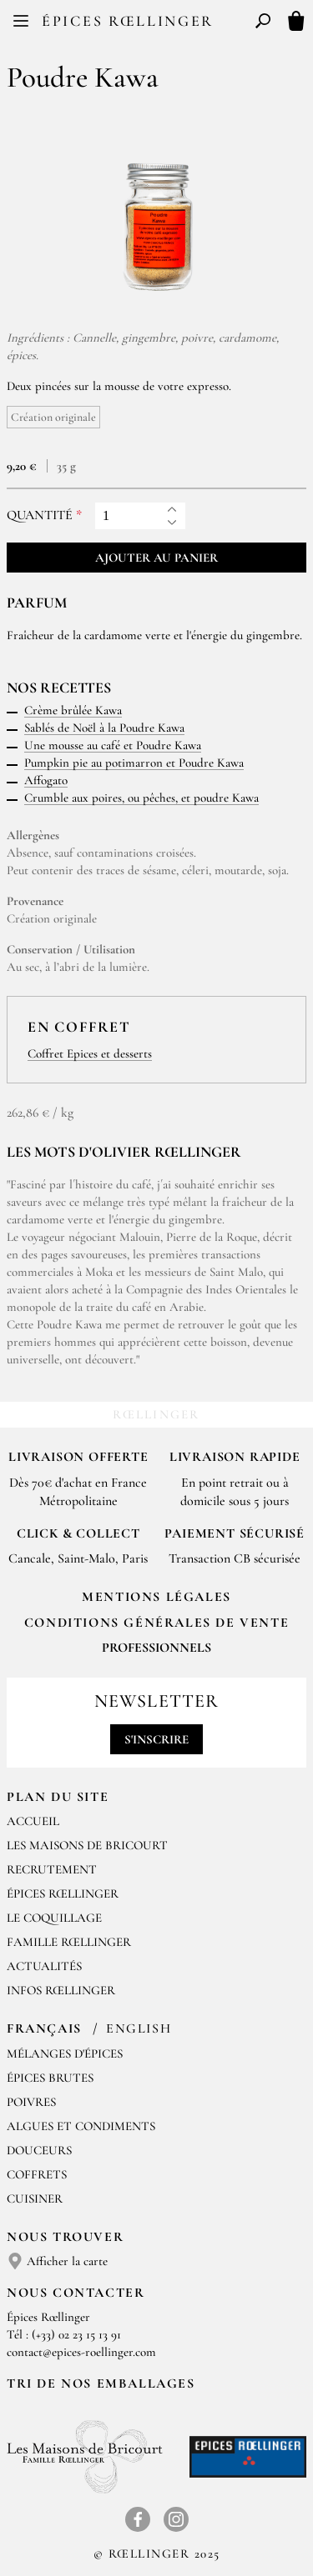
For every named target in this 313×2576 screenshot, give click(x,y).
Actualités (44, 1965)
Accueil (33, 1820)
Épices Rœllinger (128, 21)
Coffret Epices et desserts (90, 1053)
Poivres (31, 2101)
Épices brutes (50, 2077)
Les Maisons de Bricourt (87, 1845)
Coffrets (37, 2174)
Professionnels (156, 1647)
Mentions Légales (156, 1596)
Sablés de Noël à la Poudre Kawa (104, 727)
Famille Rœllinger (69, 1941)
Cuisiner (35, 2198)
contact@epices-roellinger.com (81, 2351)
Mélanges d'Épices (65, 2053)
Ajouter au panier (156, 557)
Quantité (40, 515)
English (138, 2028)
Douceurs (39, 2150)
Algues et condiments (81, 2125)
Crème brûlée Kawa (73, 710)
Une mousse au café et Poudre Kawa (112, 745)
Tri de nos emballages (101, 2383)
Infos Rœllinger (61, 1990)
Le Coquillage (54, 1917)
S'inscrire (156, 1739)
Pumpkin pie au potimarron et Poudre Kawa (134, 762)
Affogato (46, 780)
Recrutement (52, 1869)
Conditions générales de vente (156, 1622)
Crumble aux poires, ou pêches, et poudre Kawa (141, 797)
